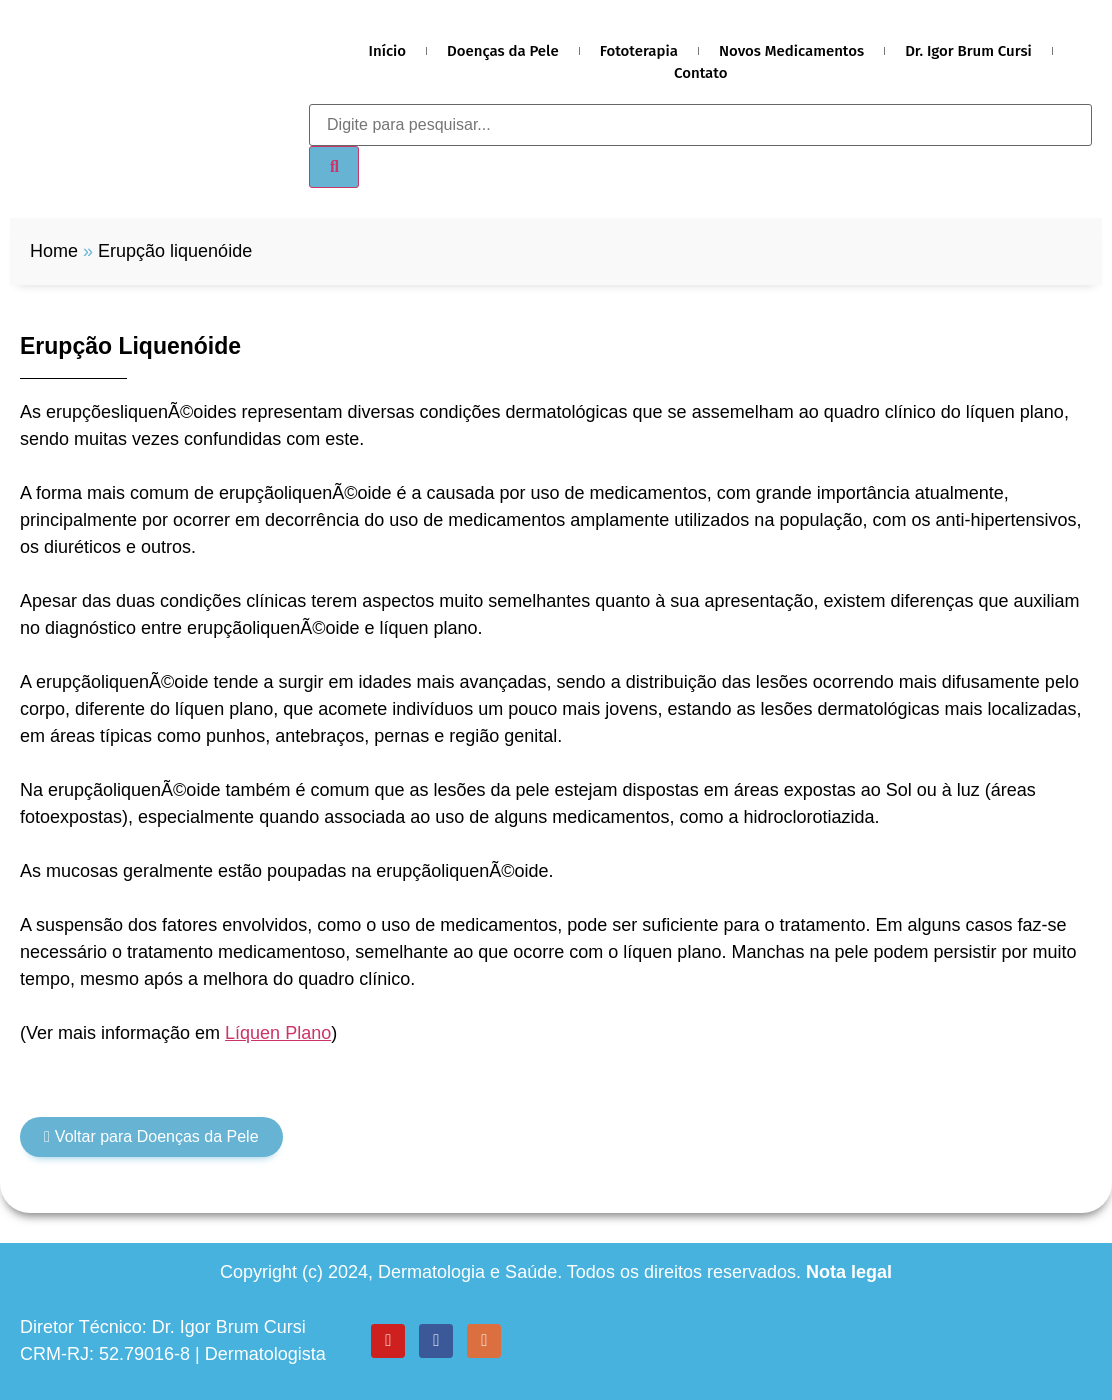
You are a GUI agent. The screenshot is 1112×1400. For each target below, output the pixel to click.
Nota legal (849, 1272)
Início (388, 51)
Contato (701, 73)
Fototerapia (639, 51)
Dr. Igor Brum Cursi (968, 51)
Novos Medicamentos (791, 51)
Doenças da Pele (503, 51)
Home (54, 251)
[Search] (334, 167)
